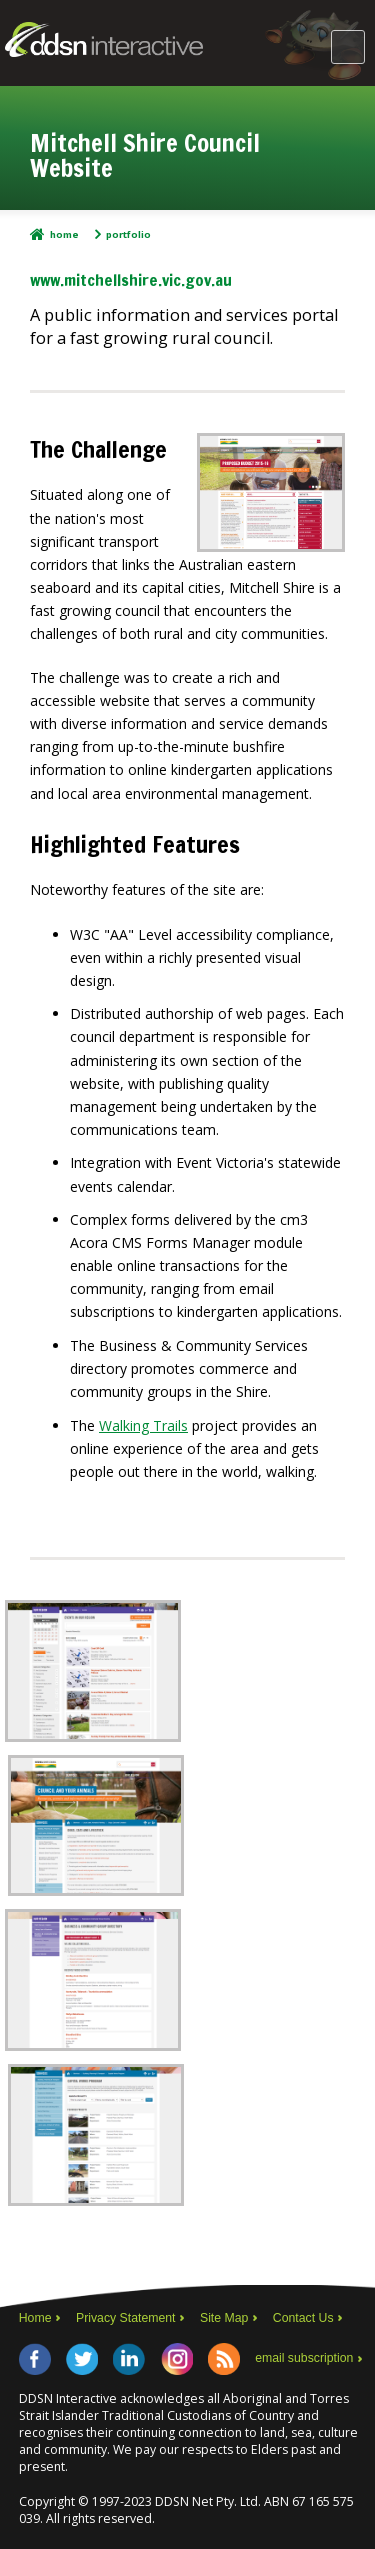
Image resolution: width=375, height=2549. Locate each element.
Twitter (82, 2359)
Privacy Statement (126, 2318)
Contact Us (303, 2318)
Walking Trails (143, 1425)
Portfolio (128, 234)
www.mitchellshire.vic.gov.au (131, 279)
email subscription (304, 2358)
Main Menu (348, 47)
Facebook (35, 2359)
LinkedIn (129, 2359)
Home (64, 234)
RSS (224, 2359)
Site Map (224, 2318)
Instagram (177, 2359)
